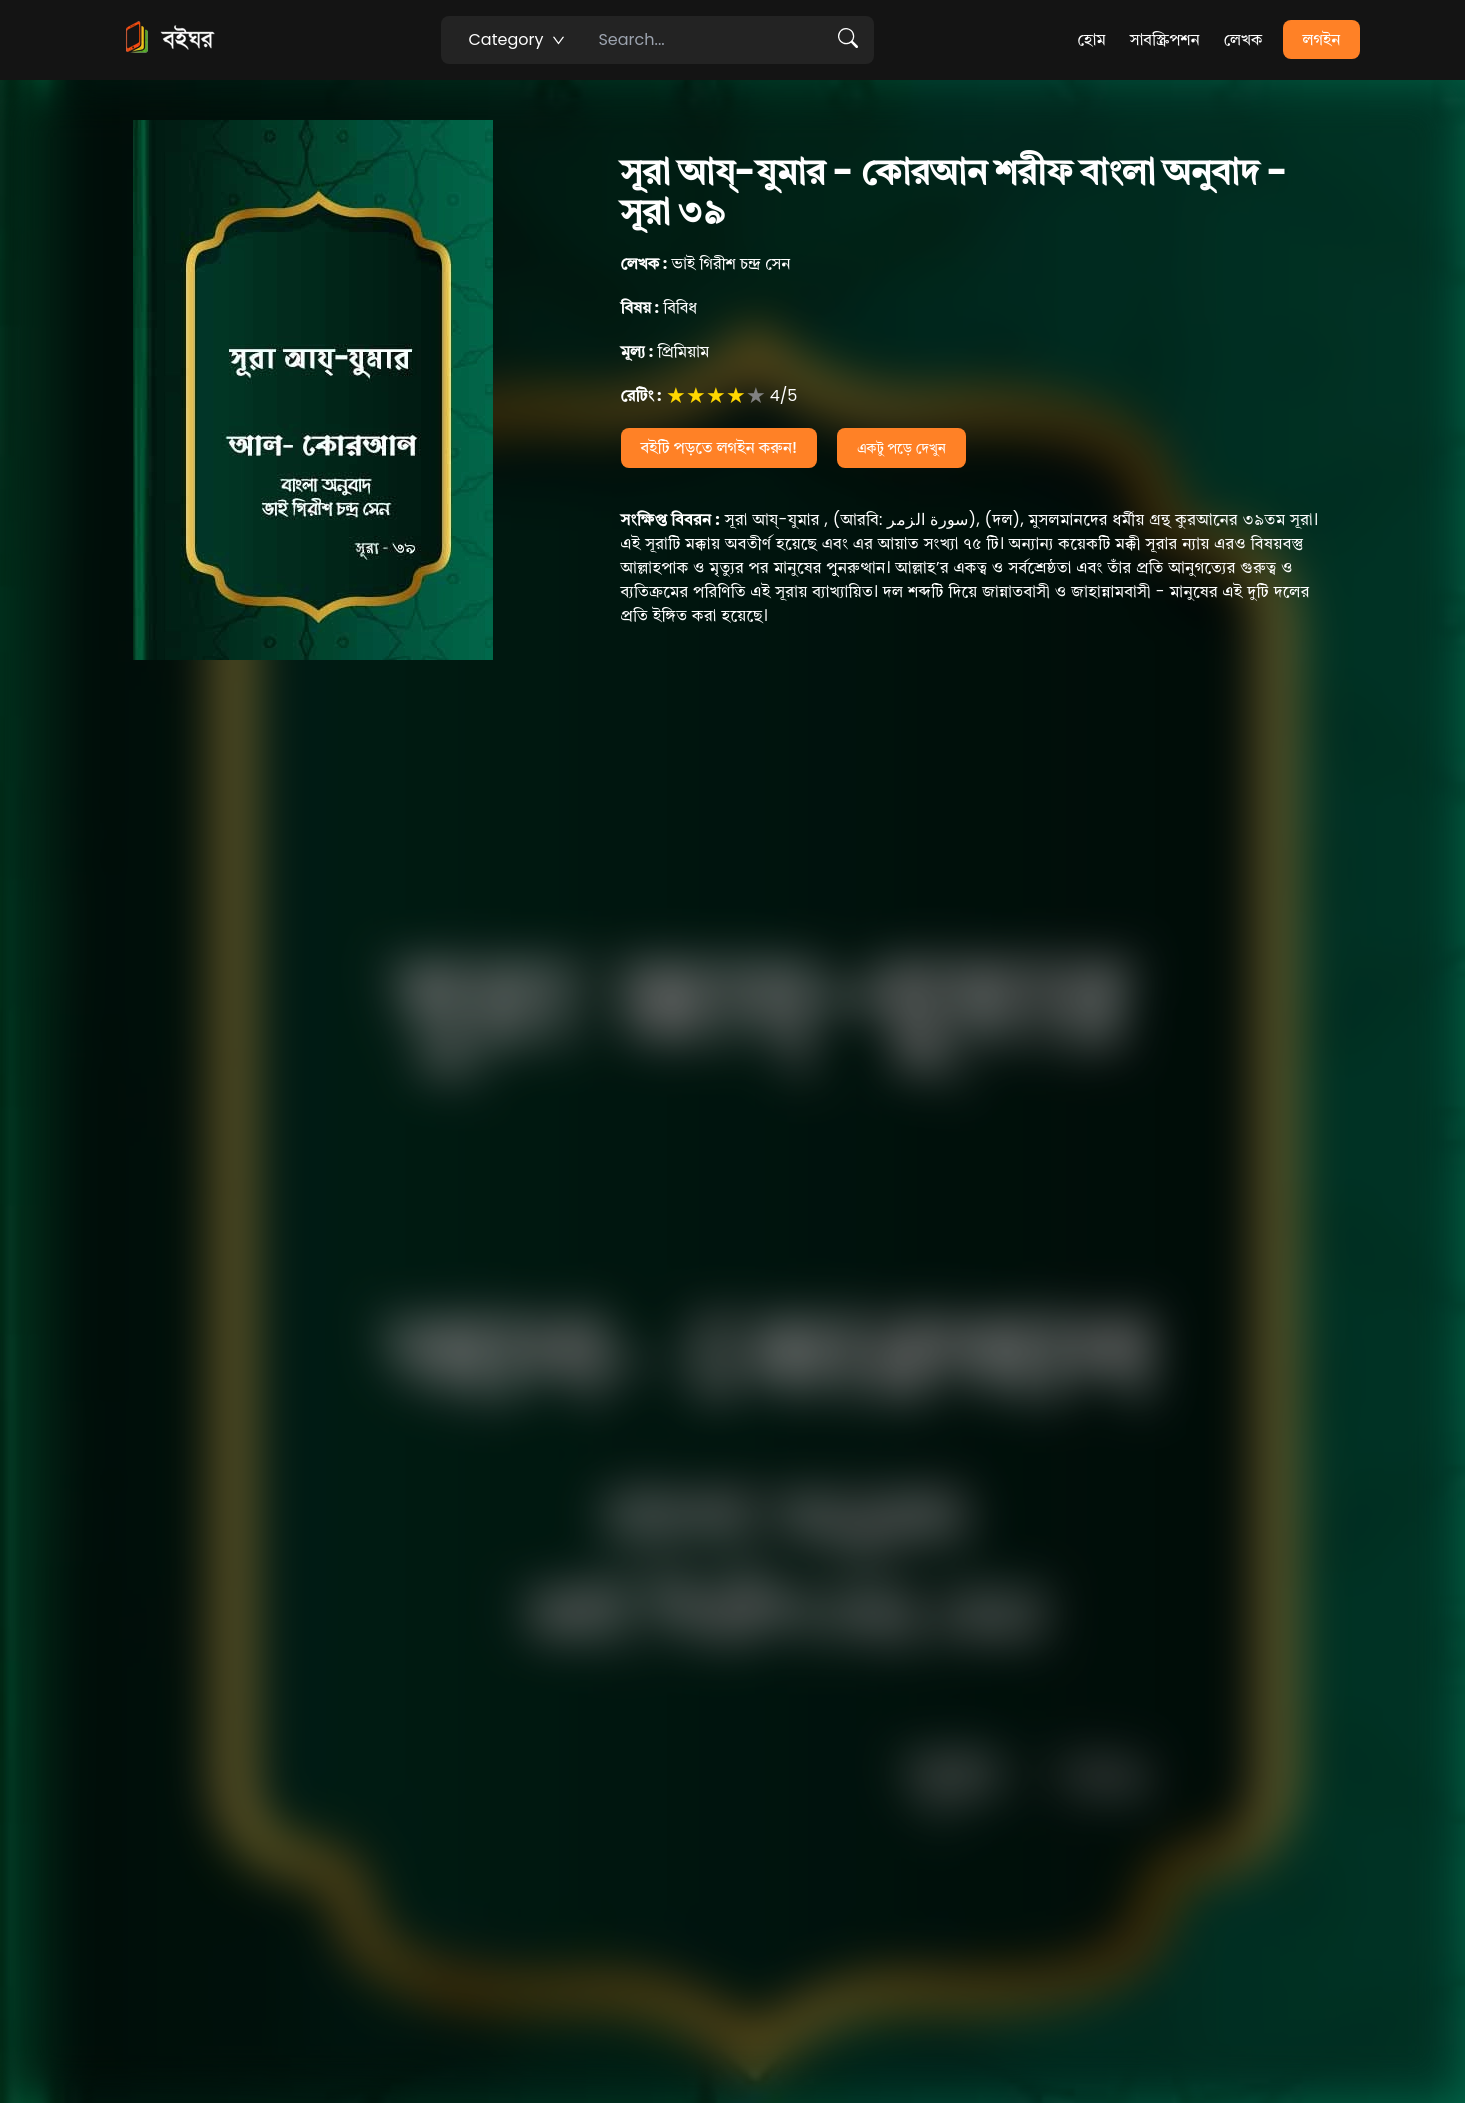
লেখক (1243, 39)
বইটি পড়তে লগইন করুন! (719, 447)
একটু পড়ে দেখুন (901, 448)
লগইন (1322, 39)
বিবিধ (659, 307)
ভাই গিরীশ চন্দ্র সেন (706, 263)
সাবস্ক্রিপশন (1165, 39)
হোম (1091, 39)
